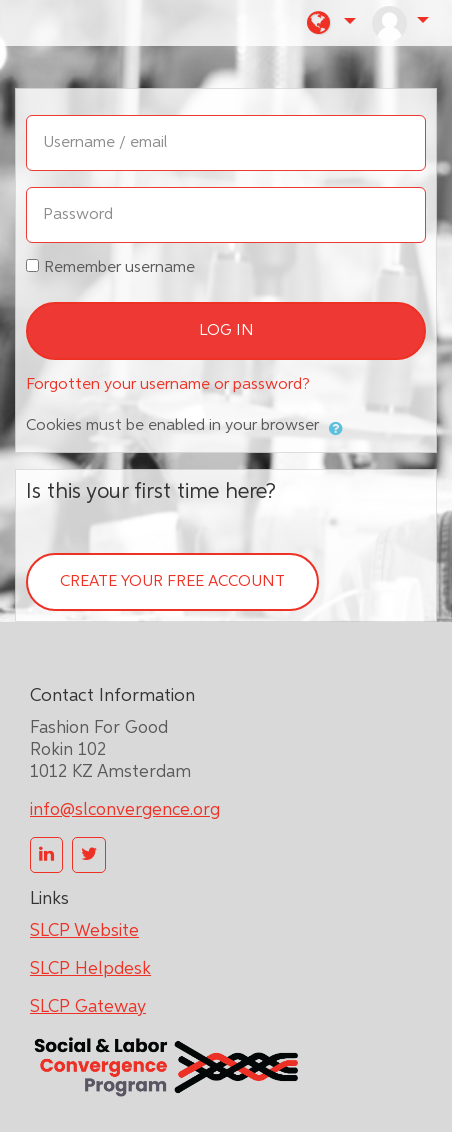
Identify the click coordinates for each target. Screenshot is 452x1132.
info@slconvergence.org (125, 810)
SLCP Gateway (88, 1007)
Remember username (119, 268)
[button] (331, 23)
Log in (226, 331)
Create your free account (172, 582)
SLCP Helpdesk (90, 969)
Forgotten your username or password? (168, 385)
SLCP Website (84, 931)
